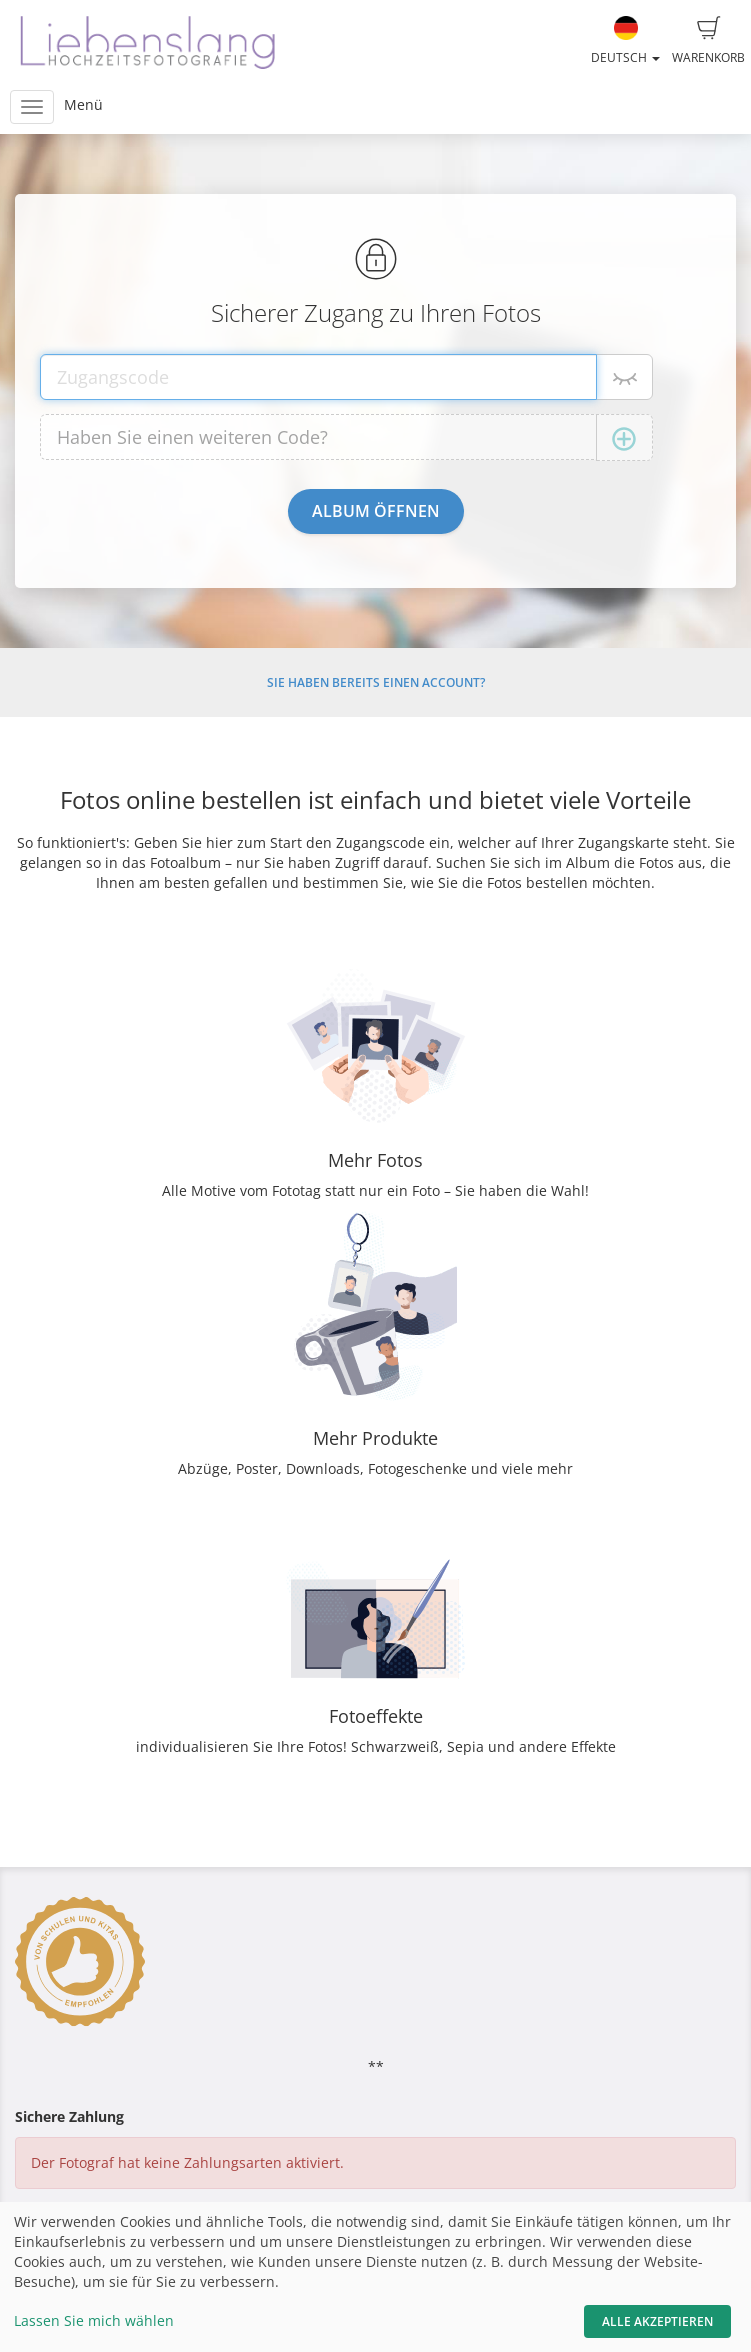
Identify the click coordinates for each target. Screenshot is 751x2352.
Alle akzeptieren (657, 2321)
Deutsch (625, 41)
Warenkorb (708, 41)
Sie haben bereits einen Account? (376, 682)
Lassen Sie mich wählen (94, 2320)
